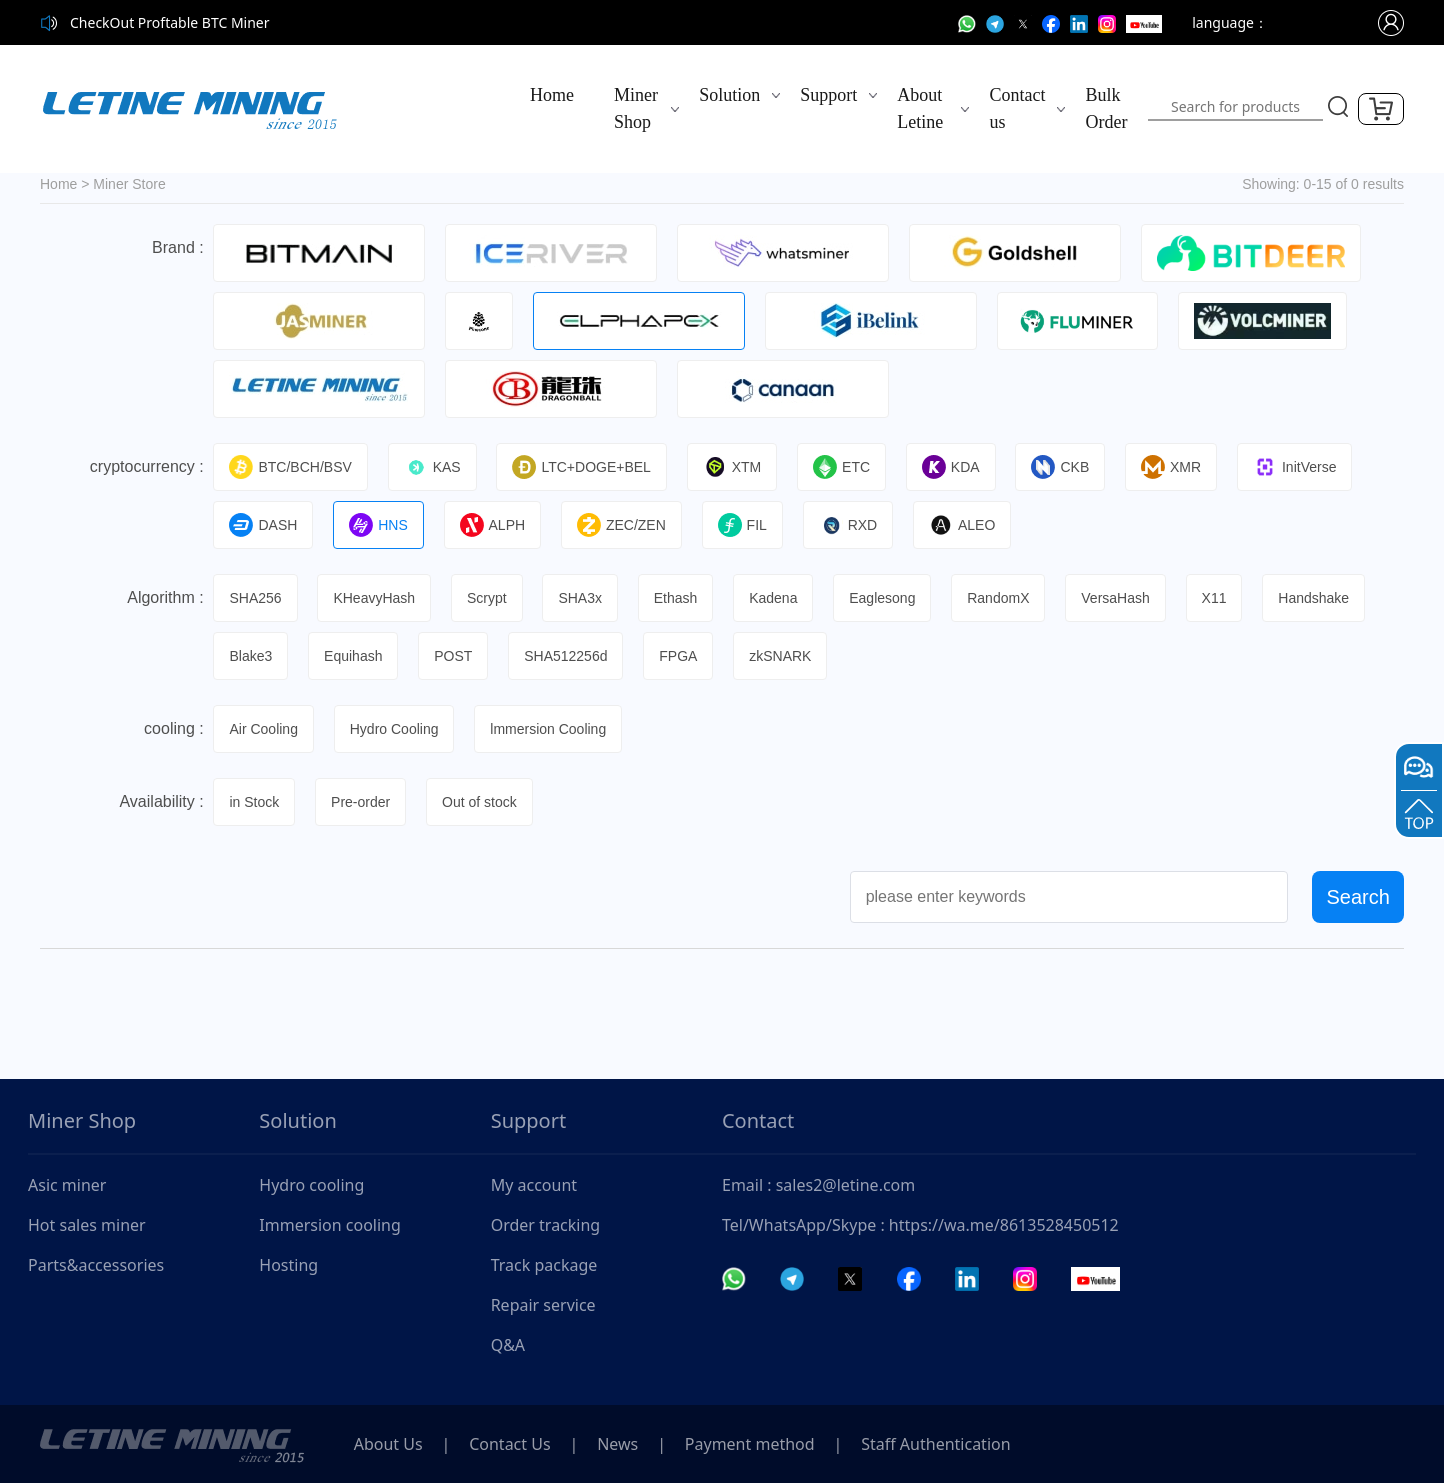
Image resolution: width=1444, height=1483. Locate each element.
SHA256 (256, 598)
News (619, 1444)
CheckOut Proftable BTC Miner (170, 22)
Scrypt (488, 598)
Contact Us (510, 1444)
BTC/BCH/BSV (291, 467)
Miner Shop (636, 108)
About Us (388, 1444)
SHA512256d (566, 656)
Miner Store (129, 184)
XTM (733, 467)
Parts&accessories (96, 1265)
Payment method (752, 1444)
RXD (849, 525)
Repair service (543, 1305)
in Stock (255, 802)
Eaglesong (884, 598)
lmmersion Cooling (549, 729)
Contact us (1017, 108)
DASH (264, 525)
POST (454, 656)
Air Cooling (264, 729)
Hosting (288, 1265)
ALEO (963, 525)
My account (534, 1185)
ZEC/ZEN (622, 525)
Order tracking (546, 1225)
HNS (379, 525)
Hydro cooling (311, 1185)
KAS (432, 467)
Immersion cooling (330, 1225)
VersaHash (1117, 598)
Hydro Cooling (394, 729)
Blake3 (251, 656)
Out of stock (480, 802)
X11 (1216, 598)
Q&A (508, 1345)
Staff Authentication (938, 1444)
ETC (842, 467)
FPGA (679, 656)
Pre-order (360, 802)
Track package (544, 1265)
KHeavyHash (375, 598)
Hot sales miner (87, 1225)
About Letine (920, 108)
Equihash (353, 656)
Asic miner (67, 1185)
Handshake (1316, 598)
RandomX (1000, 598)
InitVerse (1296, 467)
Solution (729, 95)
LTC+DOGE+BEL (582, 467)
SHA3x (581, 598)
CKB (1062, 467)
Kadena (774, 598)
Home (552, 95)
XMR (1173, 467)
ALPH (493, 525)
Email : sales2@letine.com (818, 1185)
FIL (743, 525)
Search (1357, 897)
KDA (952, 467)
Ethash (677, 598)
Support (828, 95)
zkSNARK (781, 656)
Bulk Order (1106, 108)
